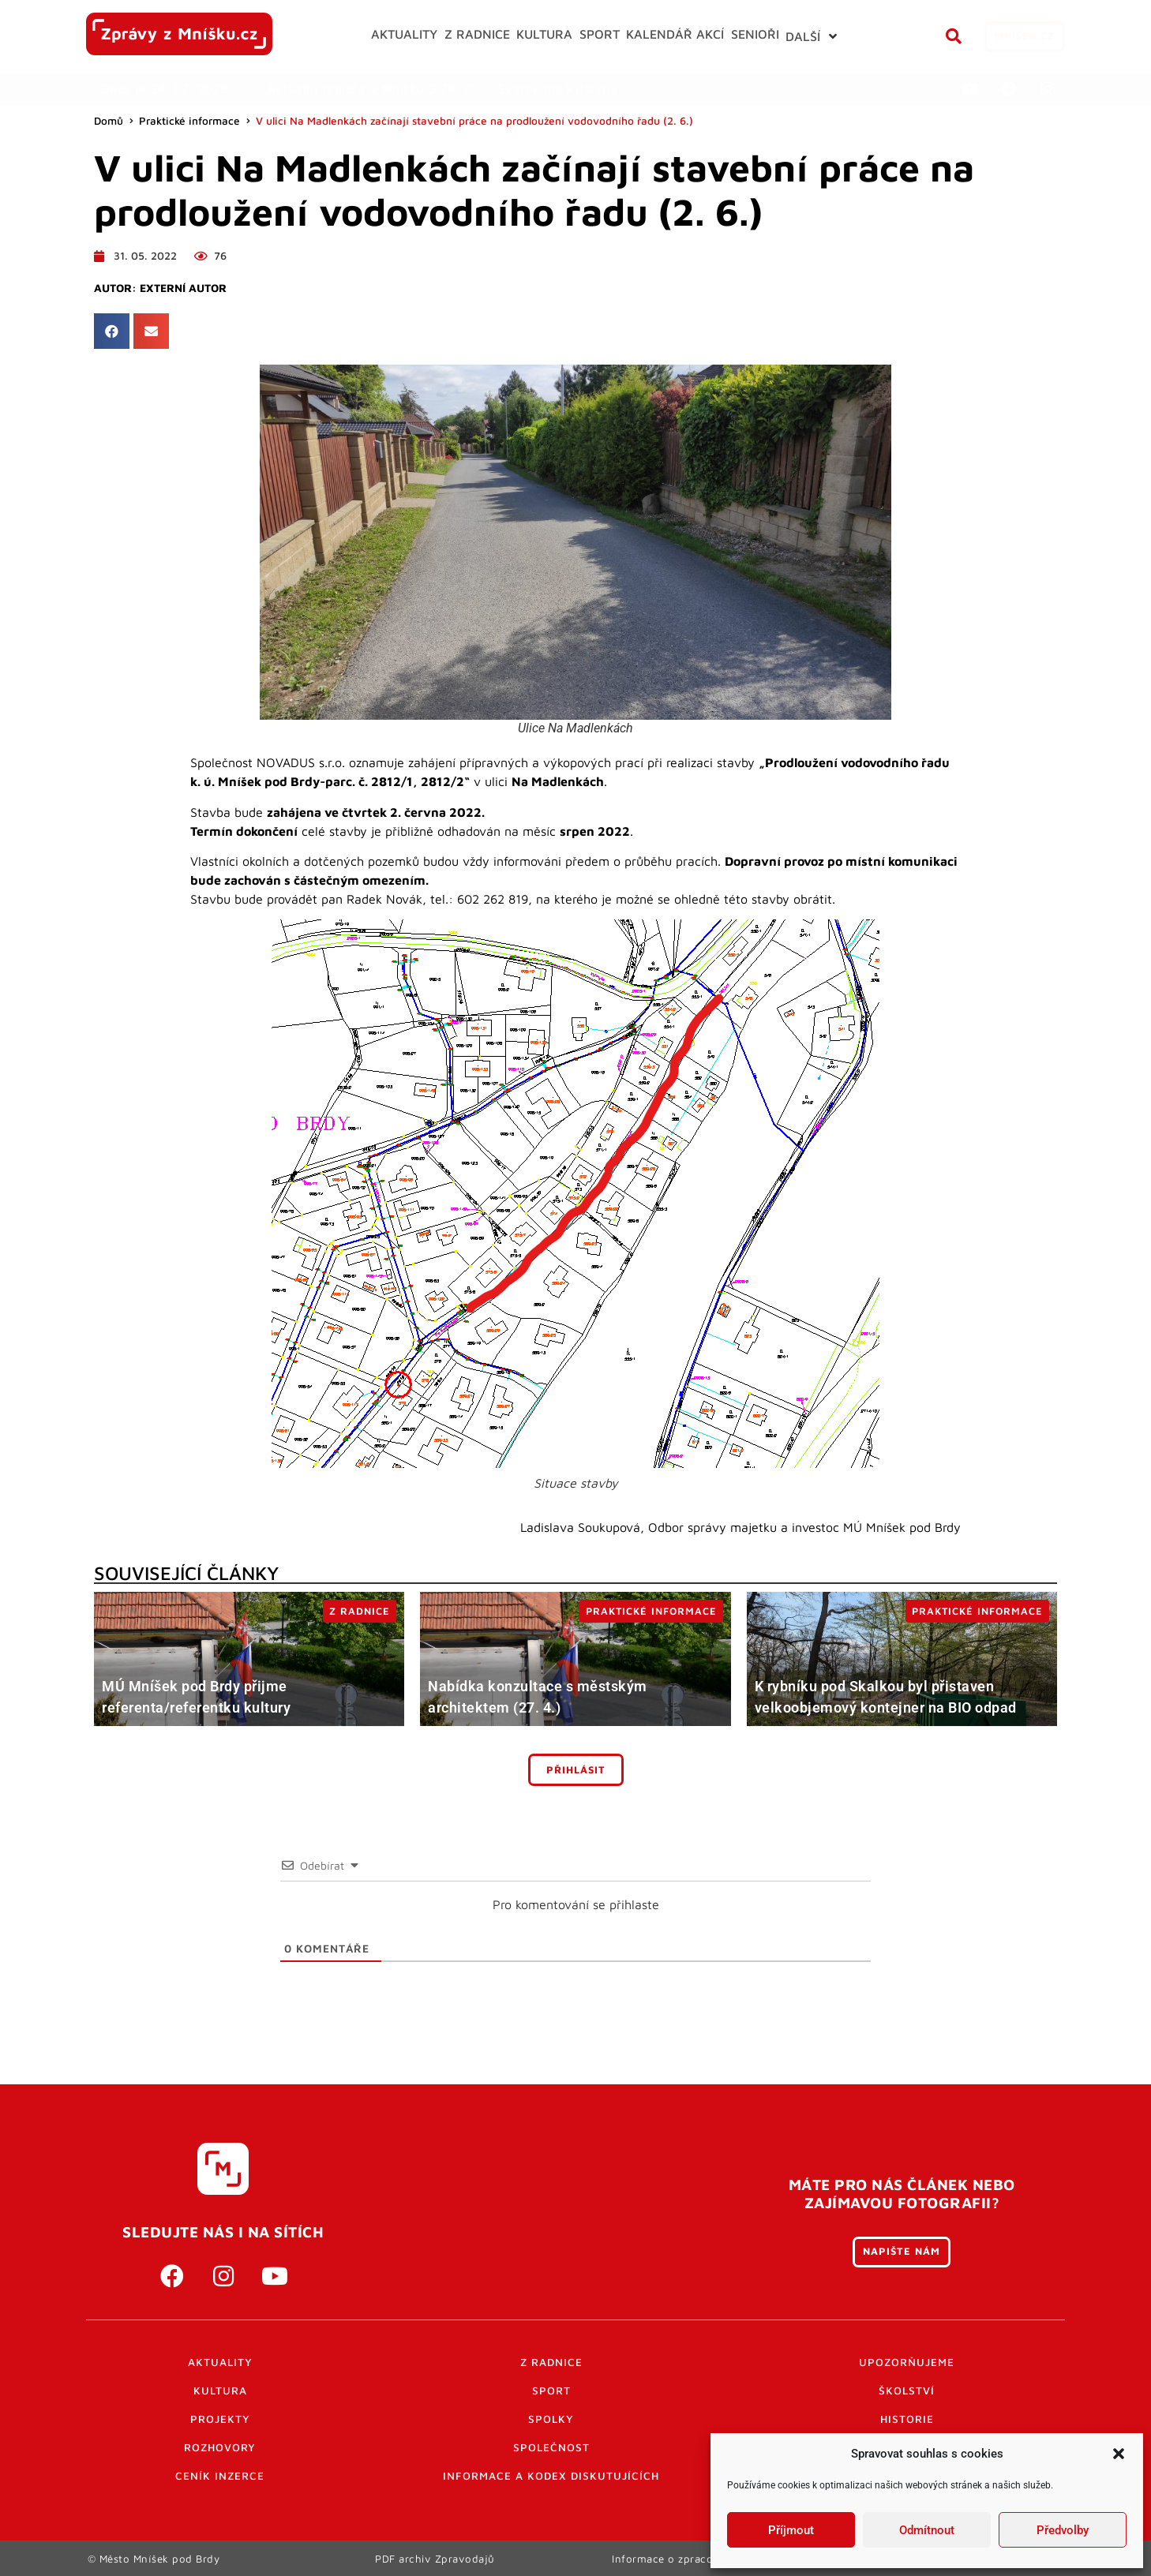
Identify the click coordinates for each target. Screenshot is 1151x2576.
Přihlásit (575, 1770)
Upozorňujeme (906, 2362)
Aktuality (220, 2362)
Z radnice (551, 2362)
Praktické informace (189, 120)
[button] (1119, 2454)
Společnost (551, 2447)
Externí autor (183, 288)
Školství (907, 2390)
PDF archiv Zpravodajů (435, 2558)
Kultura (220, 2390)
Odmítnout (926, 2530)
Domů (108, 120)
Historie (907, 2419)
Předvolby (1063, 2530)
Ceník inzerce (219, 2475)
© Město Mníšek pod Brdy (154, 2558)
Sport (551, 2390)
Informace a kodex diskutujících (551, 2475)
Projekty (220, 2419)
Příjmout (791, 2530)
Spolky (551, 2419)
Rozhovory (220, 2447)
